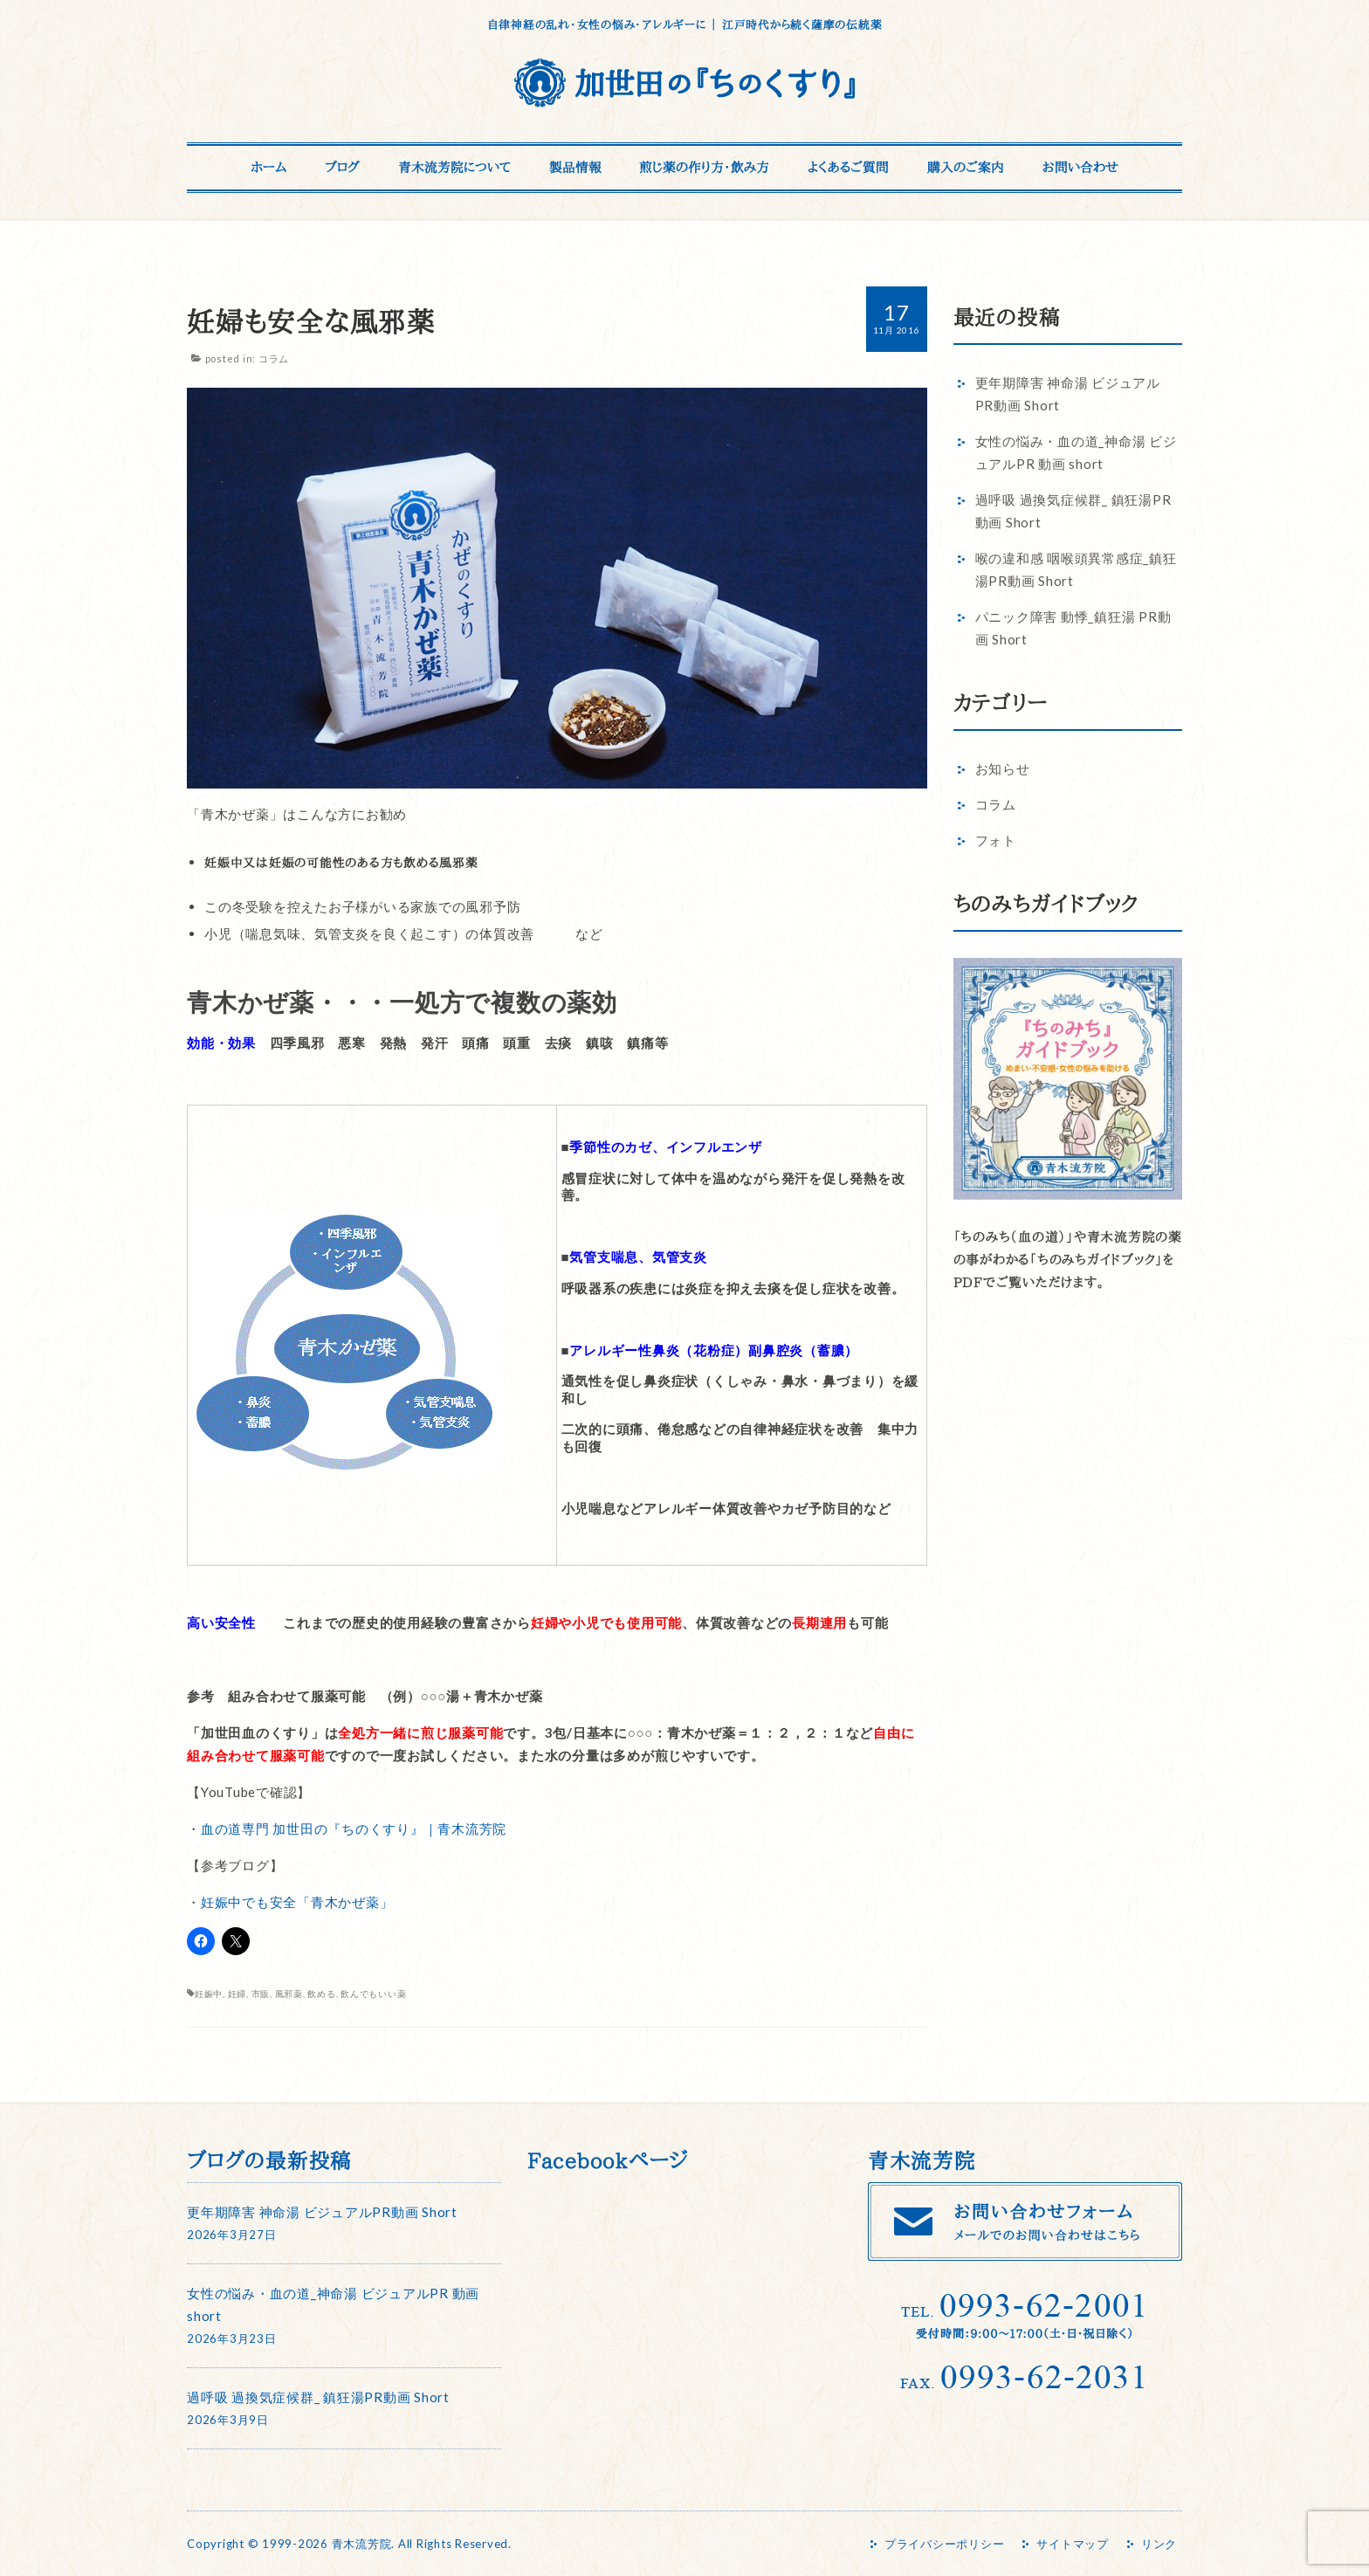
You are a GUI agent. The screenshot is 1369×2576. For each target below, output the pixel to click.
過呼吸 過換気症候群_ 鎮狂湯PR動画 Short (318, 2397)
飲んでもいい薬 (373, 1993)
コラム (273, 358)
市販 (261, 1993)
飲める (321, 1993)
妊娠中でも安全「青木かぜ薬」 (297, 1902)
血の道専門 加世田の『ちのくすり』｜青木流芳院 (353, 1828)
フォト (995, 840)
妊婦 (237, 1993)
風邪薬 (289, 1993)
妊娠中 (209, 1993)
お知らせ (1002, 768)
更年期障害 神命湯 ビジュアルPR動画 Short (322, 2212)
